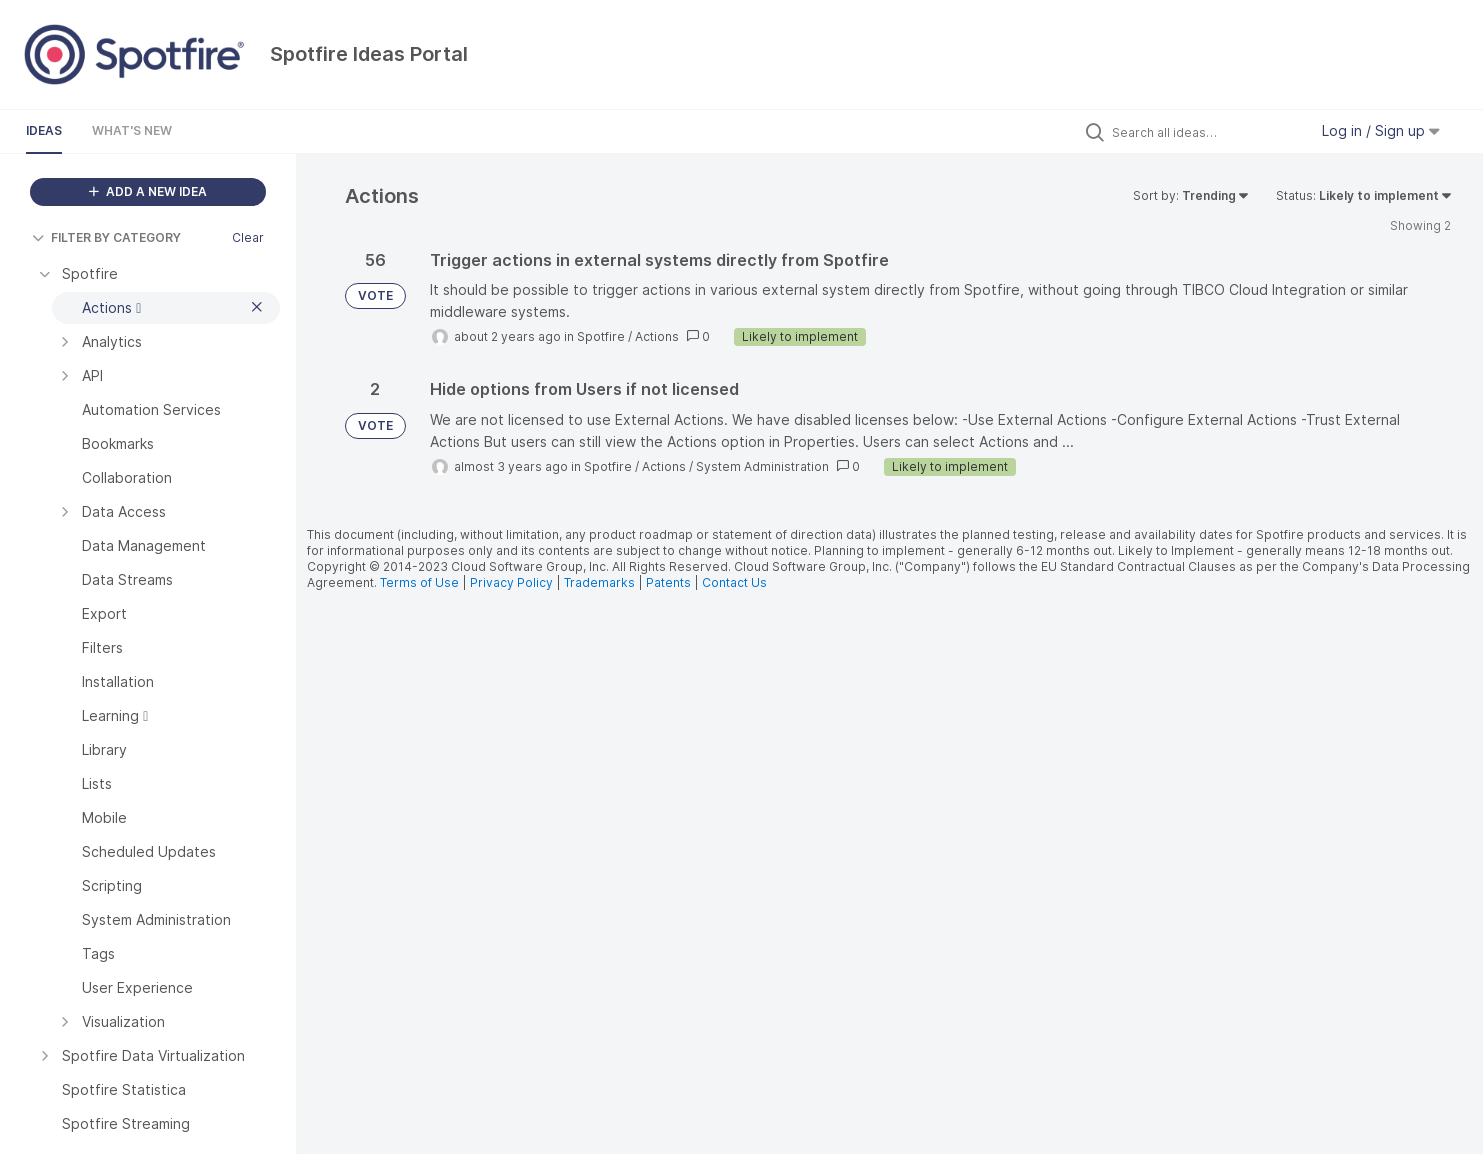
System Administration (762, 466)
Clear (248, 237)
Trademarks (601, 582)
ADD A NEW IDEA (148, 191)
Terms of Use (419, 582)
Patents (668, 582)
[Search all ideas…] (1205, 132)
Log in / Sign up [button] (1381, 130)
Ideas (44, 130)
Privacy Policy (511, 582)
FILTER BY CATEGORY (106, 237)
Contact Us (734, 582)
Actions (657, 336)
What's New (132, 130)
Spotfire (601, 336)
